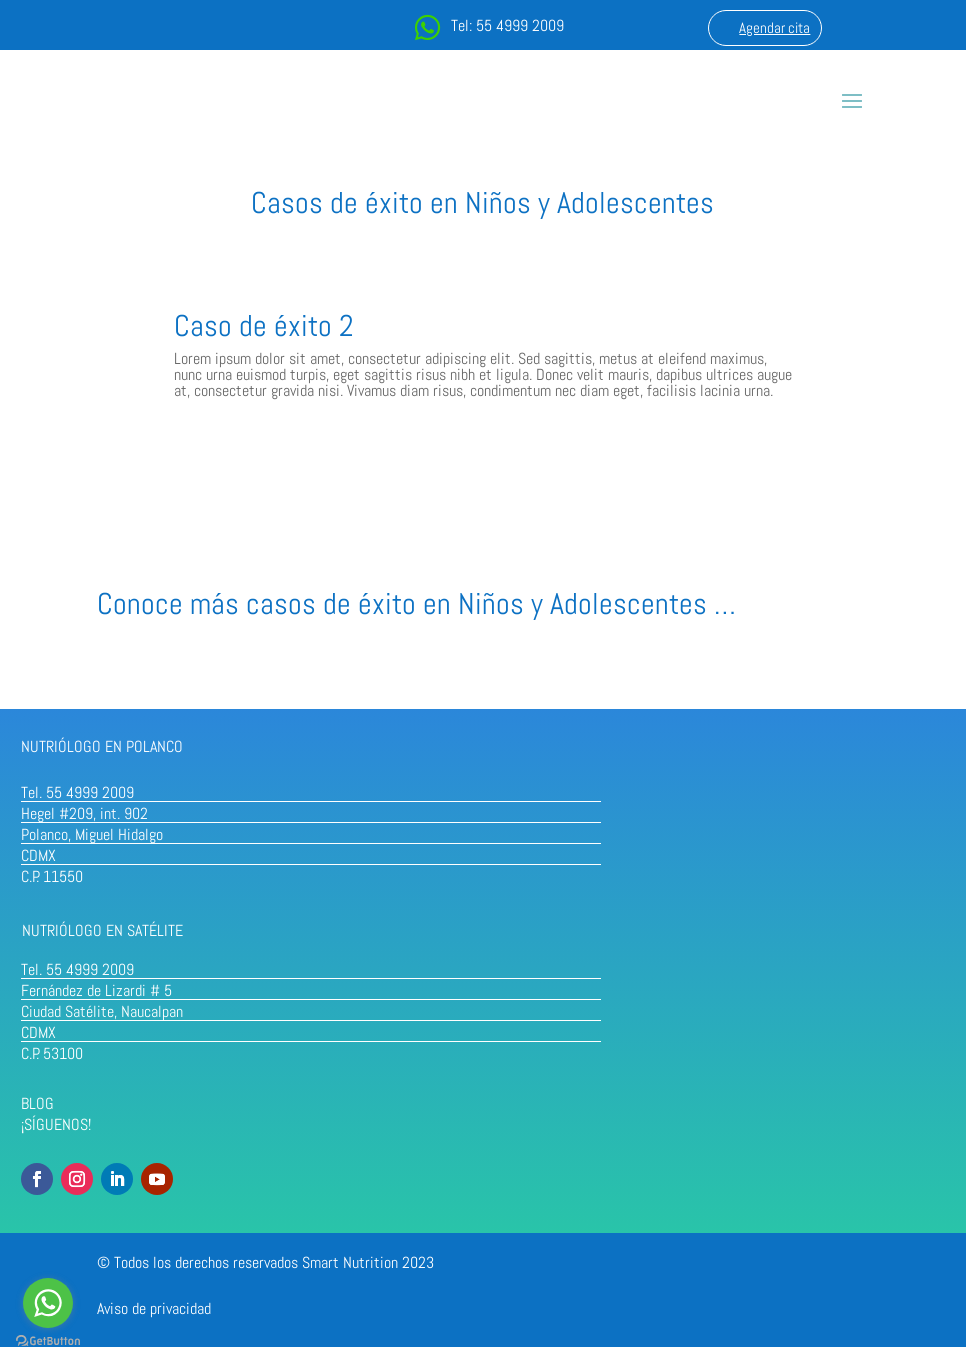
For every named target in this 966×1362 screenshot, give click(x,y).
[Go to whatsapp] (48, 1303)
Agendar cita (774, 27)
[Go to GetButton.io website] (48, 1341)
